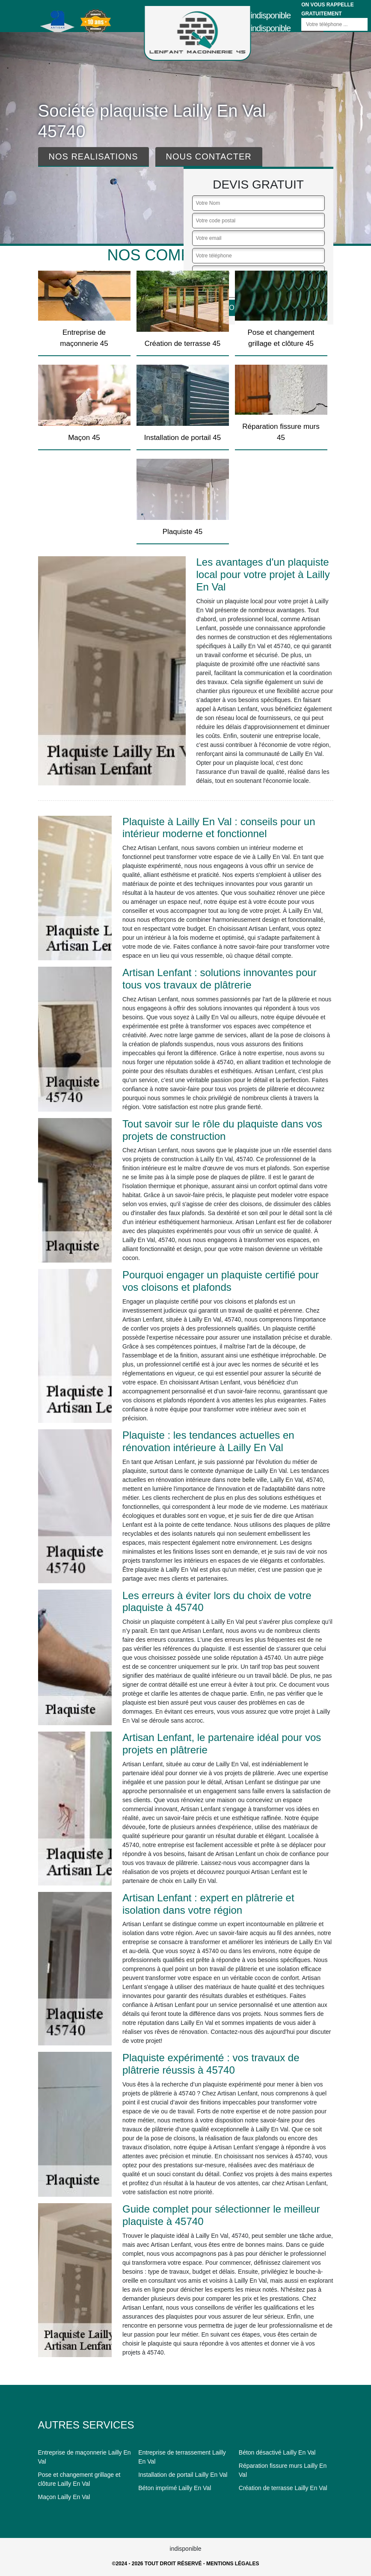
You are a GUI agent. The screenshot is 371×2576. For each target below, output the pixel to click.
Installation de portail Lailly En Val (182, 2474)
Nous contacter (209, 156)
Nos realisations (93, 156)
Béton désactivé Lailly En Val (277, 2452)
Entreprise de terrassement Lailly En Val (182, 2457)
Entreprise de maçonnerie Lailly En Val (84, 2457)
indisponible (271, 15)
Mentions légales (232, 2564)
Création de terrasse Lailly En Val (283, 2488)
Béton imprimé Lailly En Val (174, 2488)
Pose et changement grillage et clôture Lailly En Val (79, 2479)
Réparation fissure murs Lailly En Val (282, 2470)
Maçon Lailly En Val (64, 2496)
